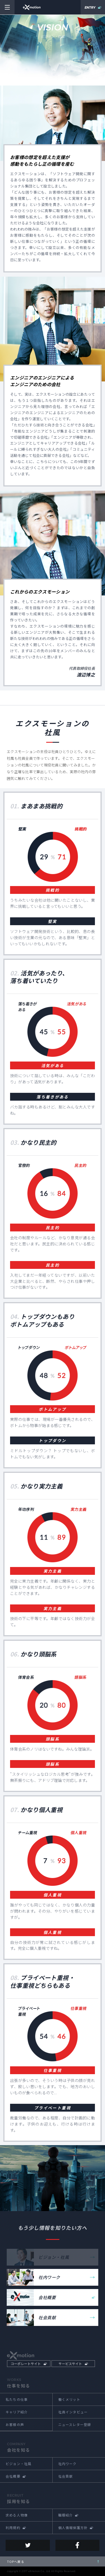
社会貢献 (47, 2317)
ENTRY (90, 8)
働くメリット (69, 2399)
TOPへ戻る (15, 2561)
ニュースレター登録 (74, 2424)
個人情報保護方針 (73, 2527)
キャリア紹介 (17, 2411)
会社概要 (47, 2297)
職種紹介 (65, 2515)
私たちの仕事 (17, 2399)
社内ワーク (49, 2277)
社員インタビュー (73, 2411)
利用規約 (13, 2527)
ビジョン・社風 (18, 2463)
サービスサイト (70, 2363)
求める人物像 (17, 2515)
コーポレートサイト (26, 2363)
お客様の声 (15, 2424)
